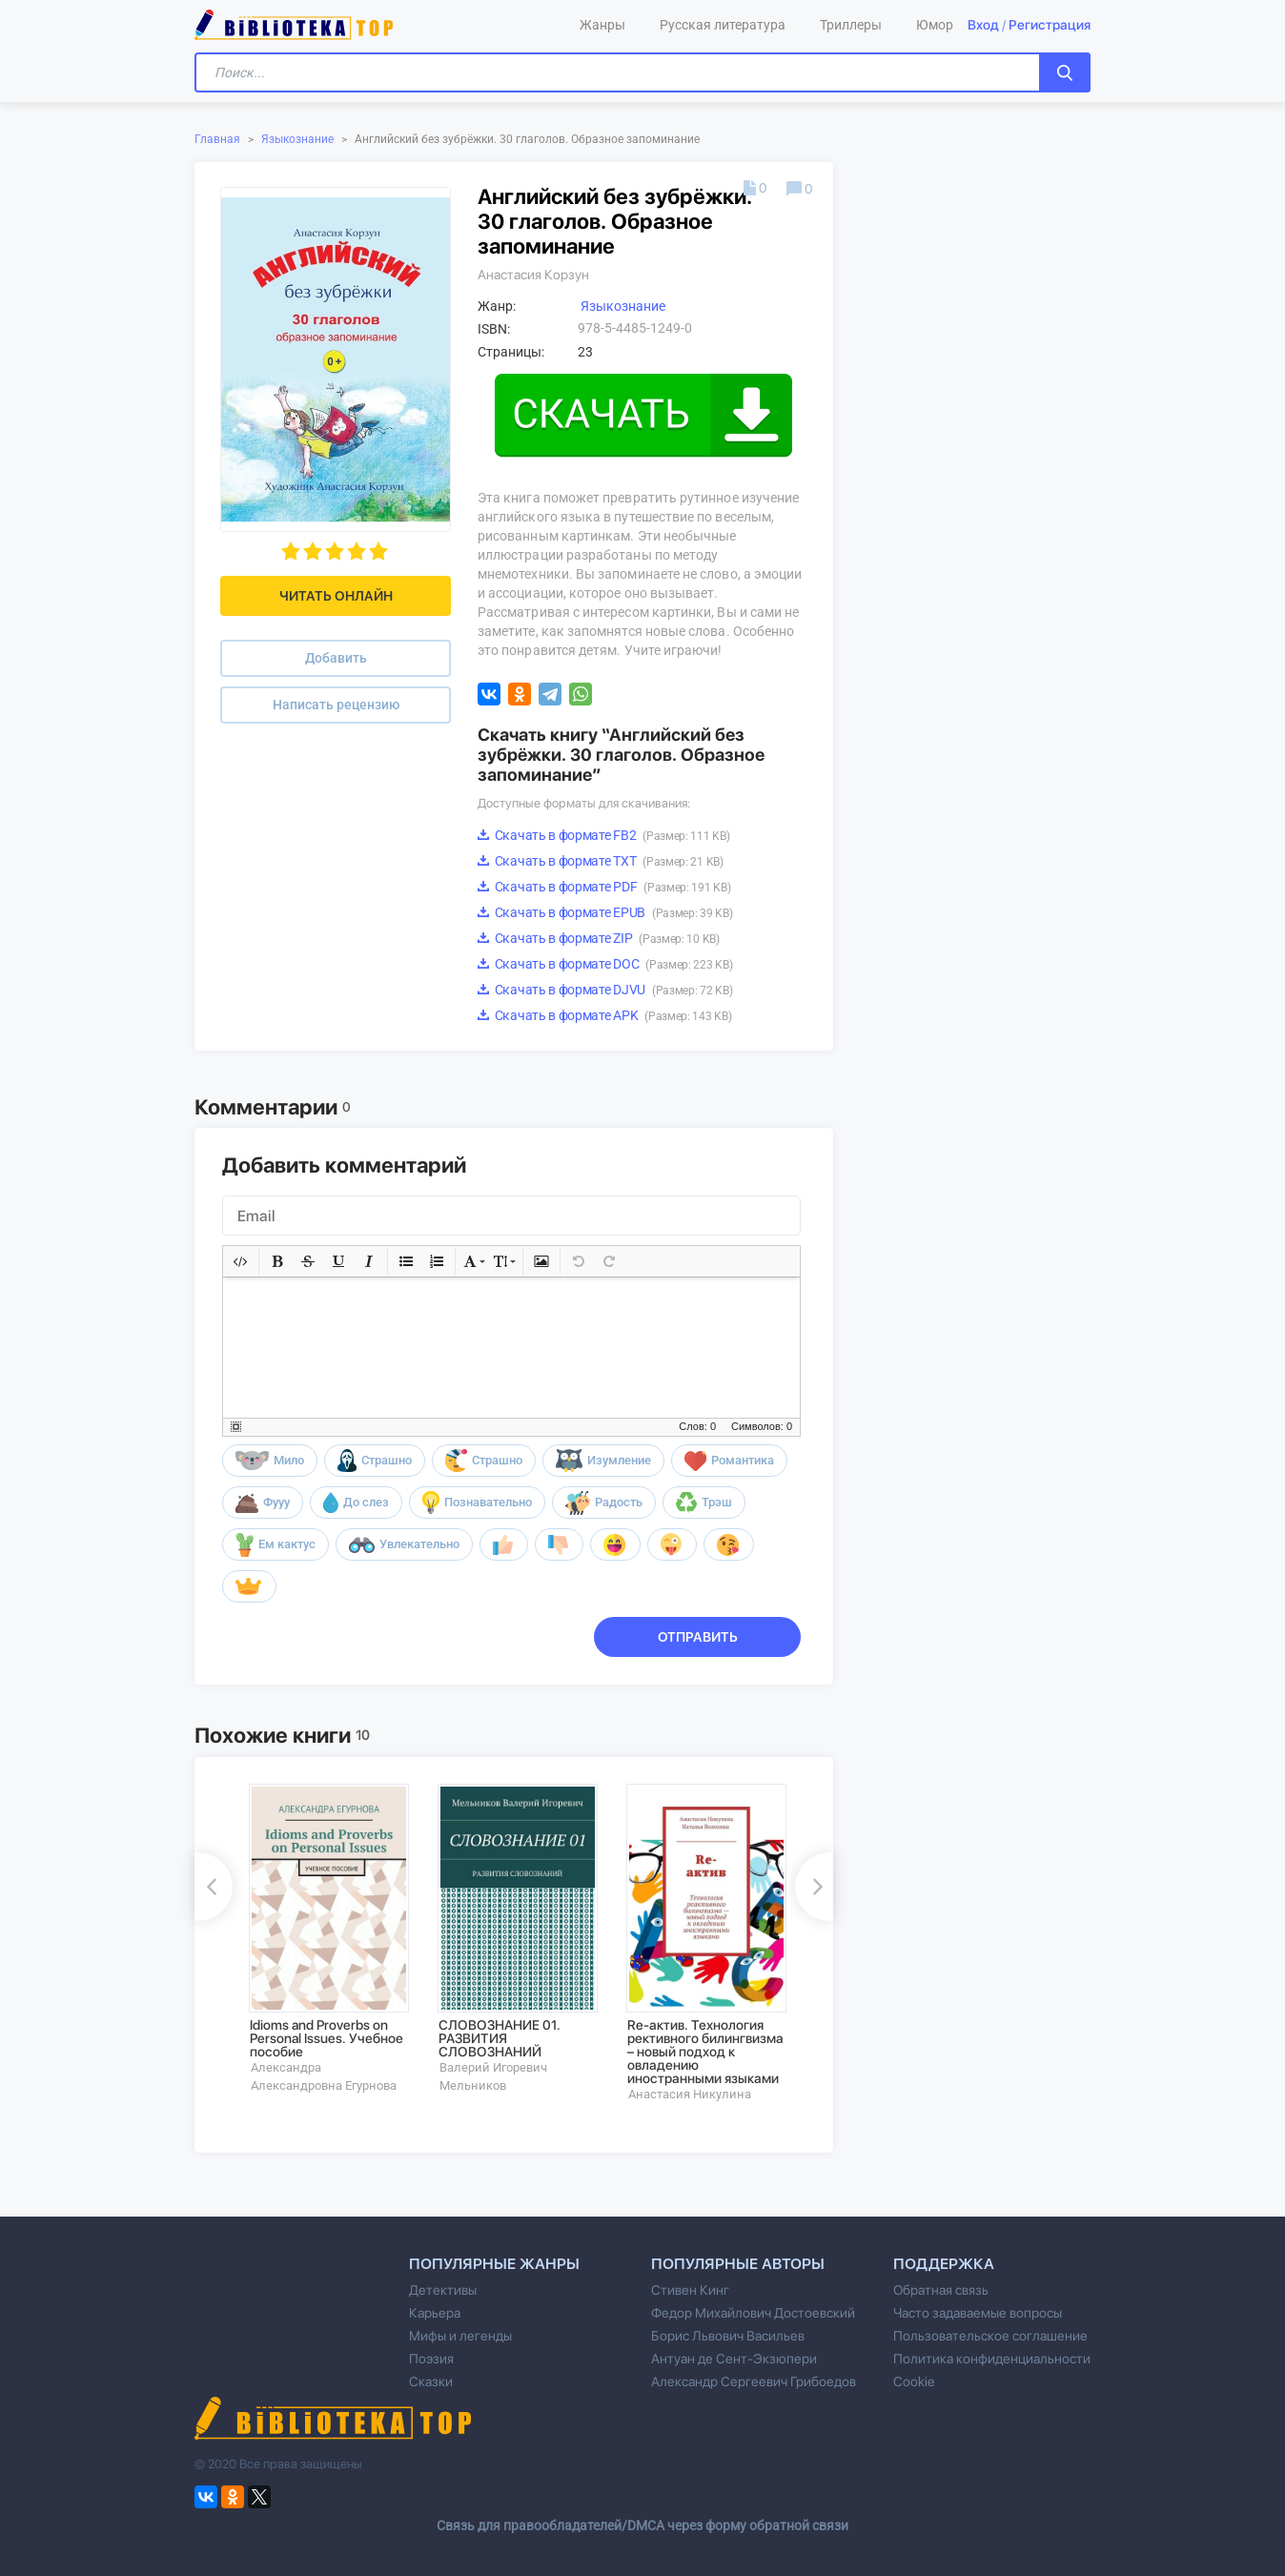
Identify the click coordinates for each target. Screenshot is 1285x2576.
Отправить (698, 1637)
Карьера (434, 2312)
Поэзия (431, 2358)
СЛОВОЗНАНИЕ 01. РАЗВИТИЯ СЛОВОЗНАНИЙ (500, 2038)
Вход (983, 24)
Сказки (431, 2381)
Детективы (443, 2290)
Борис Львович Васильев (728, 2335)
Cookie (913, 2381)
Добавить (336, 657)
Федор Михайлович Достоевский (753, 2312)
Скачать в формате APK (604, 1015)
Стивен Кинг (690, 2290)
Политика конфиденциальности (992, 2358)
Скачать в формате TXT (601, 861)
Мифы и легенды (460, 2335)
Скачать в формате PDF (604, 886)
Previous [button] (213, 1886)
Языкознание (297, 139)
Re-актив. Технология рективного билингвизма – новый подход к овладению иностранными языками (705, 2051)
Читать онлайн (336, 595)
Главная (217, 139)
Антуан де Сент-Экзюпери (734, 2358)
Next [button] (814, 1886)
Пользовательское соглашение (990, 2335)
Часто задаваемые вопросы (977, 2312)
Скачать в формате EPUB (605, 912)
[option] (330, 1939)
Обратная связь (941, 2290)
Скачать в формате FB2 (603, 835)
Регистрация (1050, 24)
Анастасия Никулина (689, 2094)
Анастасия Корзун (533, 274)
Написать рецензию (336, 704)
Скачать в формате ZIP (599, 938)
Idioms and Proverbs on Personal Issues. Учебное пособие (326, 2038)
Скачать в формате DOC (605, 963)
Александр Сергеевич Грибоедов (753, 2381)
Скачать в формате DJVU (605, 989)
